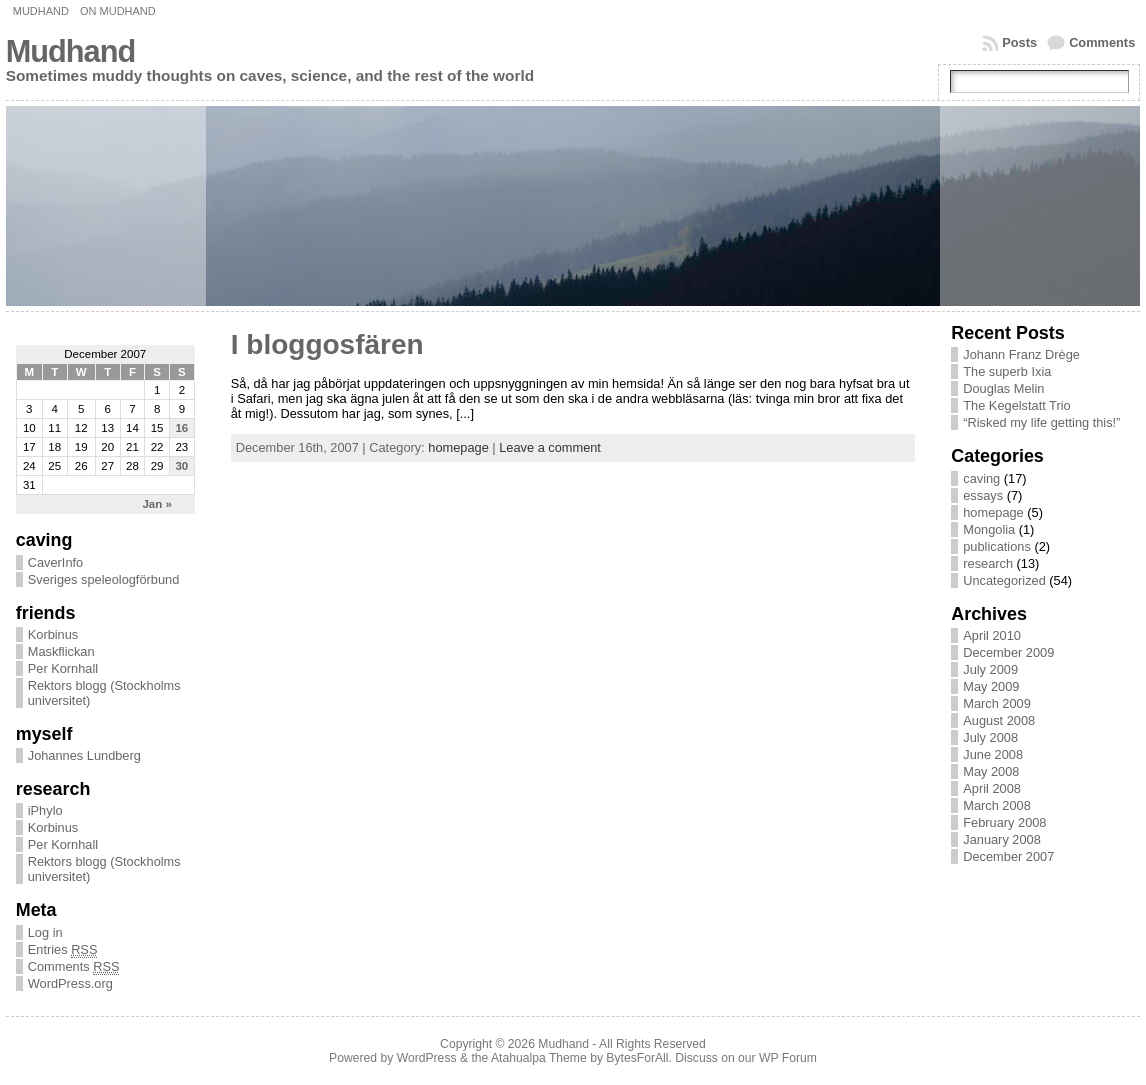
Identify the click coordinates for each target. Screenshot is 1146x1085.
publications (997, 546)
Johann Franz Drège (1021, 354)
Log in (45, 932)
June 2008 (993, 754)
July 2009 (990, 669)
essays (983, 495)
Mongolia (989, 529)
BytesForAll (637, 1058)
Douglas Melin (1003, 388)
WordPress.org (70, 983)
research (988, 563)
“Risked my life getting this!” (1041, 422)
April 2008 (992, 788)
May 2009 (991, 686)
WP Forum (788, 1058)
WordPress (427, 1058)
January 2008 (1002, 839)
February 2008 (1004, 822)
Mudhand (41, 11)
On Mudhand (118, 11)
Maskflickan (61, 651)
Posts (1019, 42)
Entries (63, 950)
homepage (458, 447)
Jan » (156, 504)
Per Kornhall (63, 668)
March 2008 (997, 805)
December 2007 (1008, 856)
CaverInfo (55, 562)
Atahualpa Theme (539, 1058)
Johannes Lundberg (84, 755)
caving (981, 478)
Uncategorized (1004, 580)
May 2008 (991, 771)
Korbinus (53, 634)
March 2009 (997, 703)
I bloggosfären (327, 344)
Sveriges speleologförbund (104, 579)
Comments (1102, 42)
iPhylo (45, 810)
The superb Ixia (1007, 371)
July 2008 (990, 737)
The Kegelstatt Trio (1016, 405)
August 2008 (999, 720)
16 (181, 428)
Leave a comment (550, 447)
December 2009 (1008, 652)
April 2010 (992, 635)
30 (181, 466)
